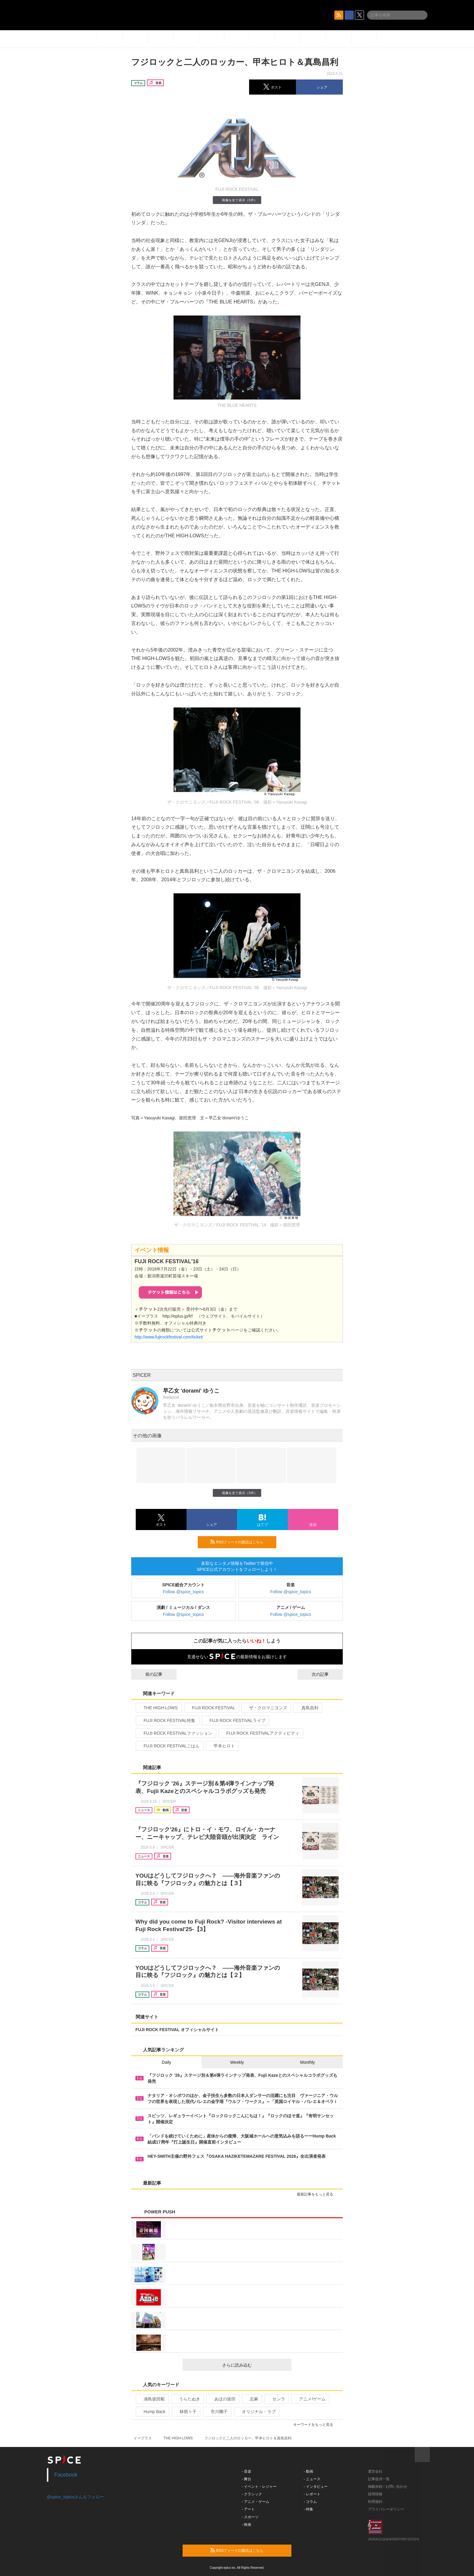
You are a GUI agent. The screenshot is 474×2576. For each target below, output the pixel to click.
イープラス (143, 2438)
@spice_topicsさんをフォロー (75, 2496)
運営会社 (375, 2471)
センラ (276, 2398)
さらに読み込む (254, 2365)
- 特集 (308, 2509)
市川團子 (217, 2411)
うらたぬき (187, 2398)
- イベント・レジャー (259, 2486)
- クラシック (252, 2494)
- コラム (310, 2502)
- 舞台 (246, 2479)
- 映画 (246, 2525)
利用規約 (375, 2502)
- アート (248, 2509)
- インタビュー (316, 2486)
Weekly (237, 2062)
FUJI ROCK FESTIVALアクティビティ (260, 1733)
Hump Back (151, 2411)
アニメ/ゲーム (310, 2398)
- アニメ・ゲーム (255, 2502)
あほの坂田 (222, 2398)
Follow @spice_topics (183, 1591)
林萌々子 (185, 2411)
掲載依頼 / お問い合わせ (387, 2486)
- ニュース (312, 2479)
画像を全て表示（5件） (237, 200)
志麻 (251, 2398)
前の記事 (148, 1674)
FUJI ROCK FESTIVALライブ (234, 1720)
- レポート (312, 2494)
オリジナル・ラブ (256, 2411)
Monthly (307, 2062)
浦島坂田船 (151, 2398)
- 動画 (308, 2471)
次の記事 (325, 1674)
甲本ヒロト (222, 1745)
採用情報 (375, 2494)
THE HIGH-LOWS (158, 1707)
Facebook (66, 2475)
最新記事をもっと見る (317, 2194)
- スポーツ (250, 2517)
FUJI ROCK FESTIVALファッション (175, 1733)
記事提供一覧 (379, 2479)
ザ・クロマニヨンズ (265, 1707)
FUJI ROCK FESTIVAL (211, 1707)
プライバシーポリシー (386, 2509)
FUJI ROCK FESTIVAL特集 (166, 1720)
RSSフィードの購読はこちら (240, 1541)
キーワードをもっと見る (315, 2424)
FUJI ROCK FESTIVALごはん (169, 1745)
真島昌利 (307, 1707)
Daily (166, 2062)
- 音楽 (246, 2471)
